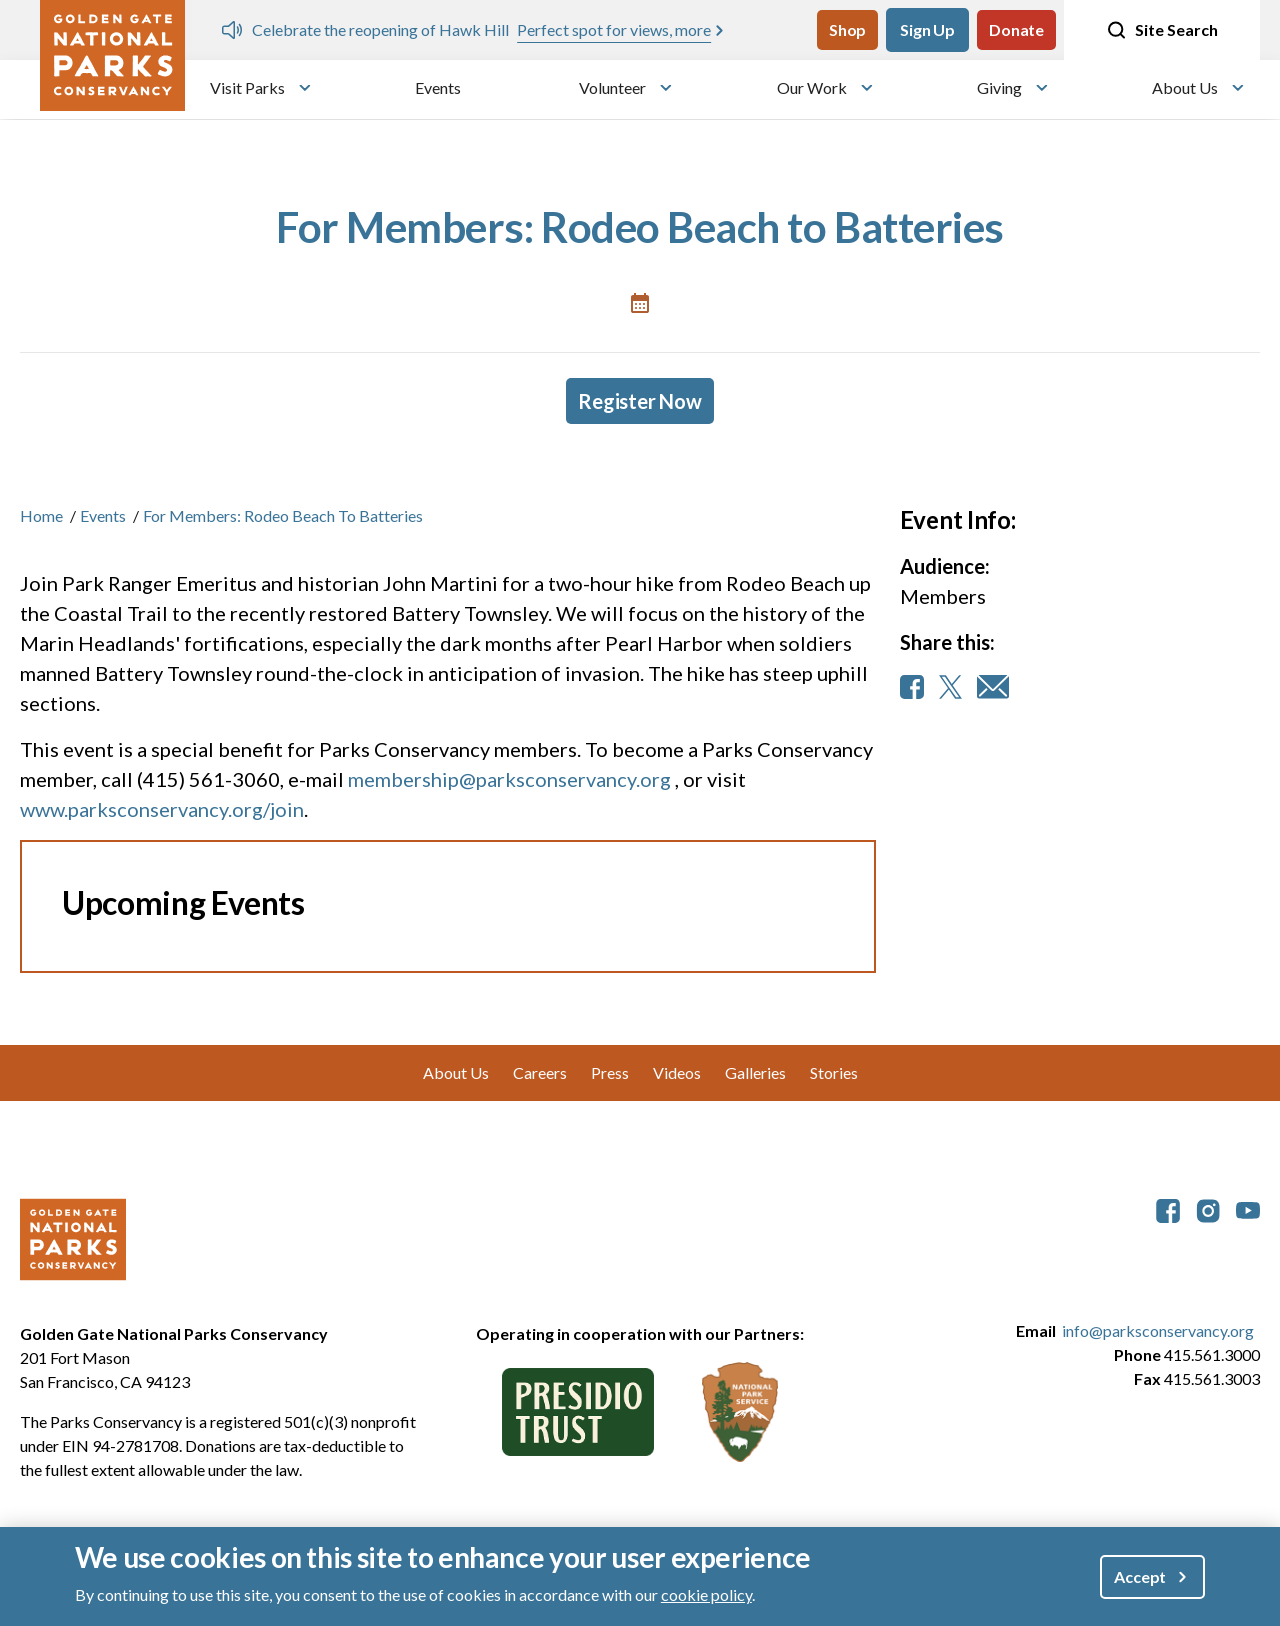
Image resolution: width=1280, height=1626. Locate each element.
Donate (1016, 29)
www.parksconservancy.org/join (162, 809)
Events (438, 87)
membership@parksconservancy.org (509, 779)
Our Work (812, 87)
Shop (847, 29)
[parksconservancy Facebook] (1168, 1208)
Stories (834, 1072)
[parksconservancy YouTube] (1248, 1208)
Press (610, 1072)
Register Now (640, 401)
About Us (1185, 87)
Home (41, 515)
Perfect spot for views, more (614, 29)
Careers (540, 1072)
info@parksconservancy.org (1158, 1330)
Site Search (1162, 30)
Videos (677, 1072)
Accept (1140, 1576)
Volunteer (612, 87)
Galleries (755, 1072)
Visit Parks (247, 87)
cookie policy (706, 1594)
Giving (999, 87)
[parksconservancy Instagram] (1208, 1208)
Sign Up (927, 29)
